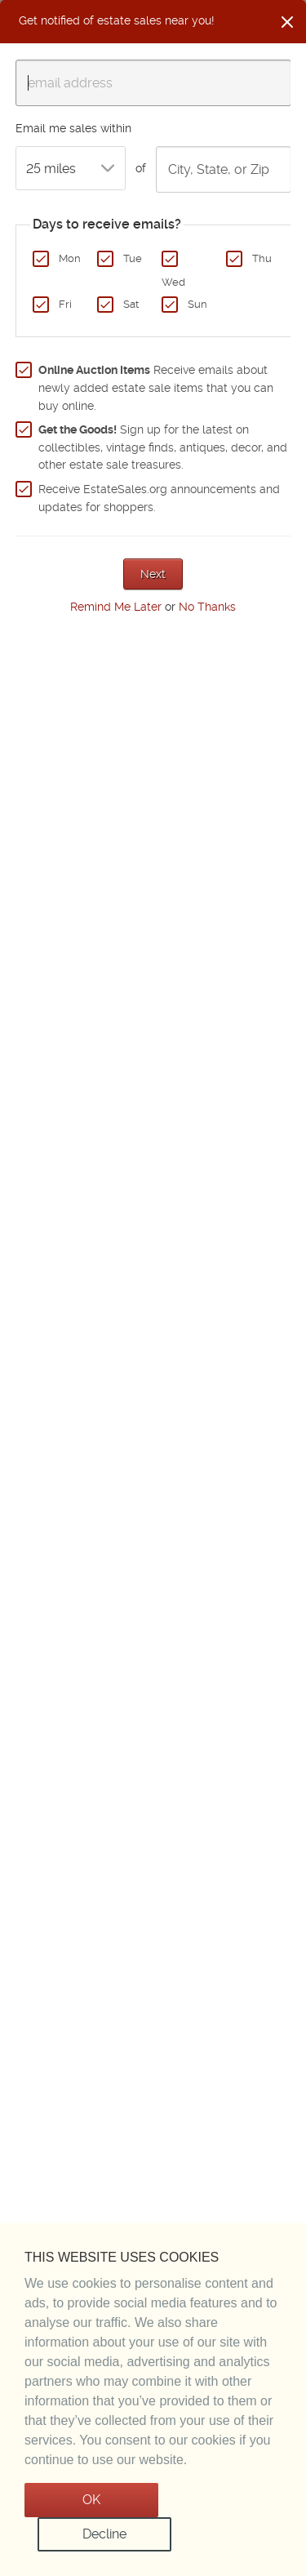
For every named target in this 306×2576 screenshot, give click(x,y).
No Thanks (207, 606)
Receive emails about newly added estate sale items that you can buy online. (155, 387)
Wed (173, 282)
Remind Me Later (116, 606)
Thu (262, 258)
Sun (197, 304)
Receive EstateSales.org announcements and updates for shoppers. (159, 498)
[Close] (287, 22)
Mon (70, 258)
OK (91, 2499)
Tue (132, 258)
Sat (131, 304)
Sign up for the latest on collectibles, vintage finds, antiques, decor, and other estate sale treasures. (162, 447)
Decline (104, 2534)
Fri (65, 304)
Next (153, 574)
